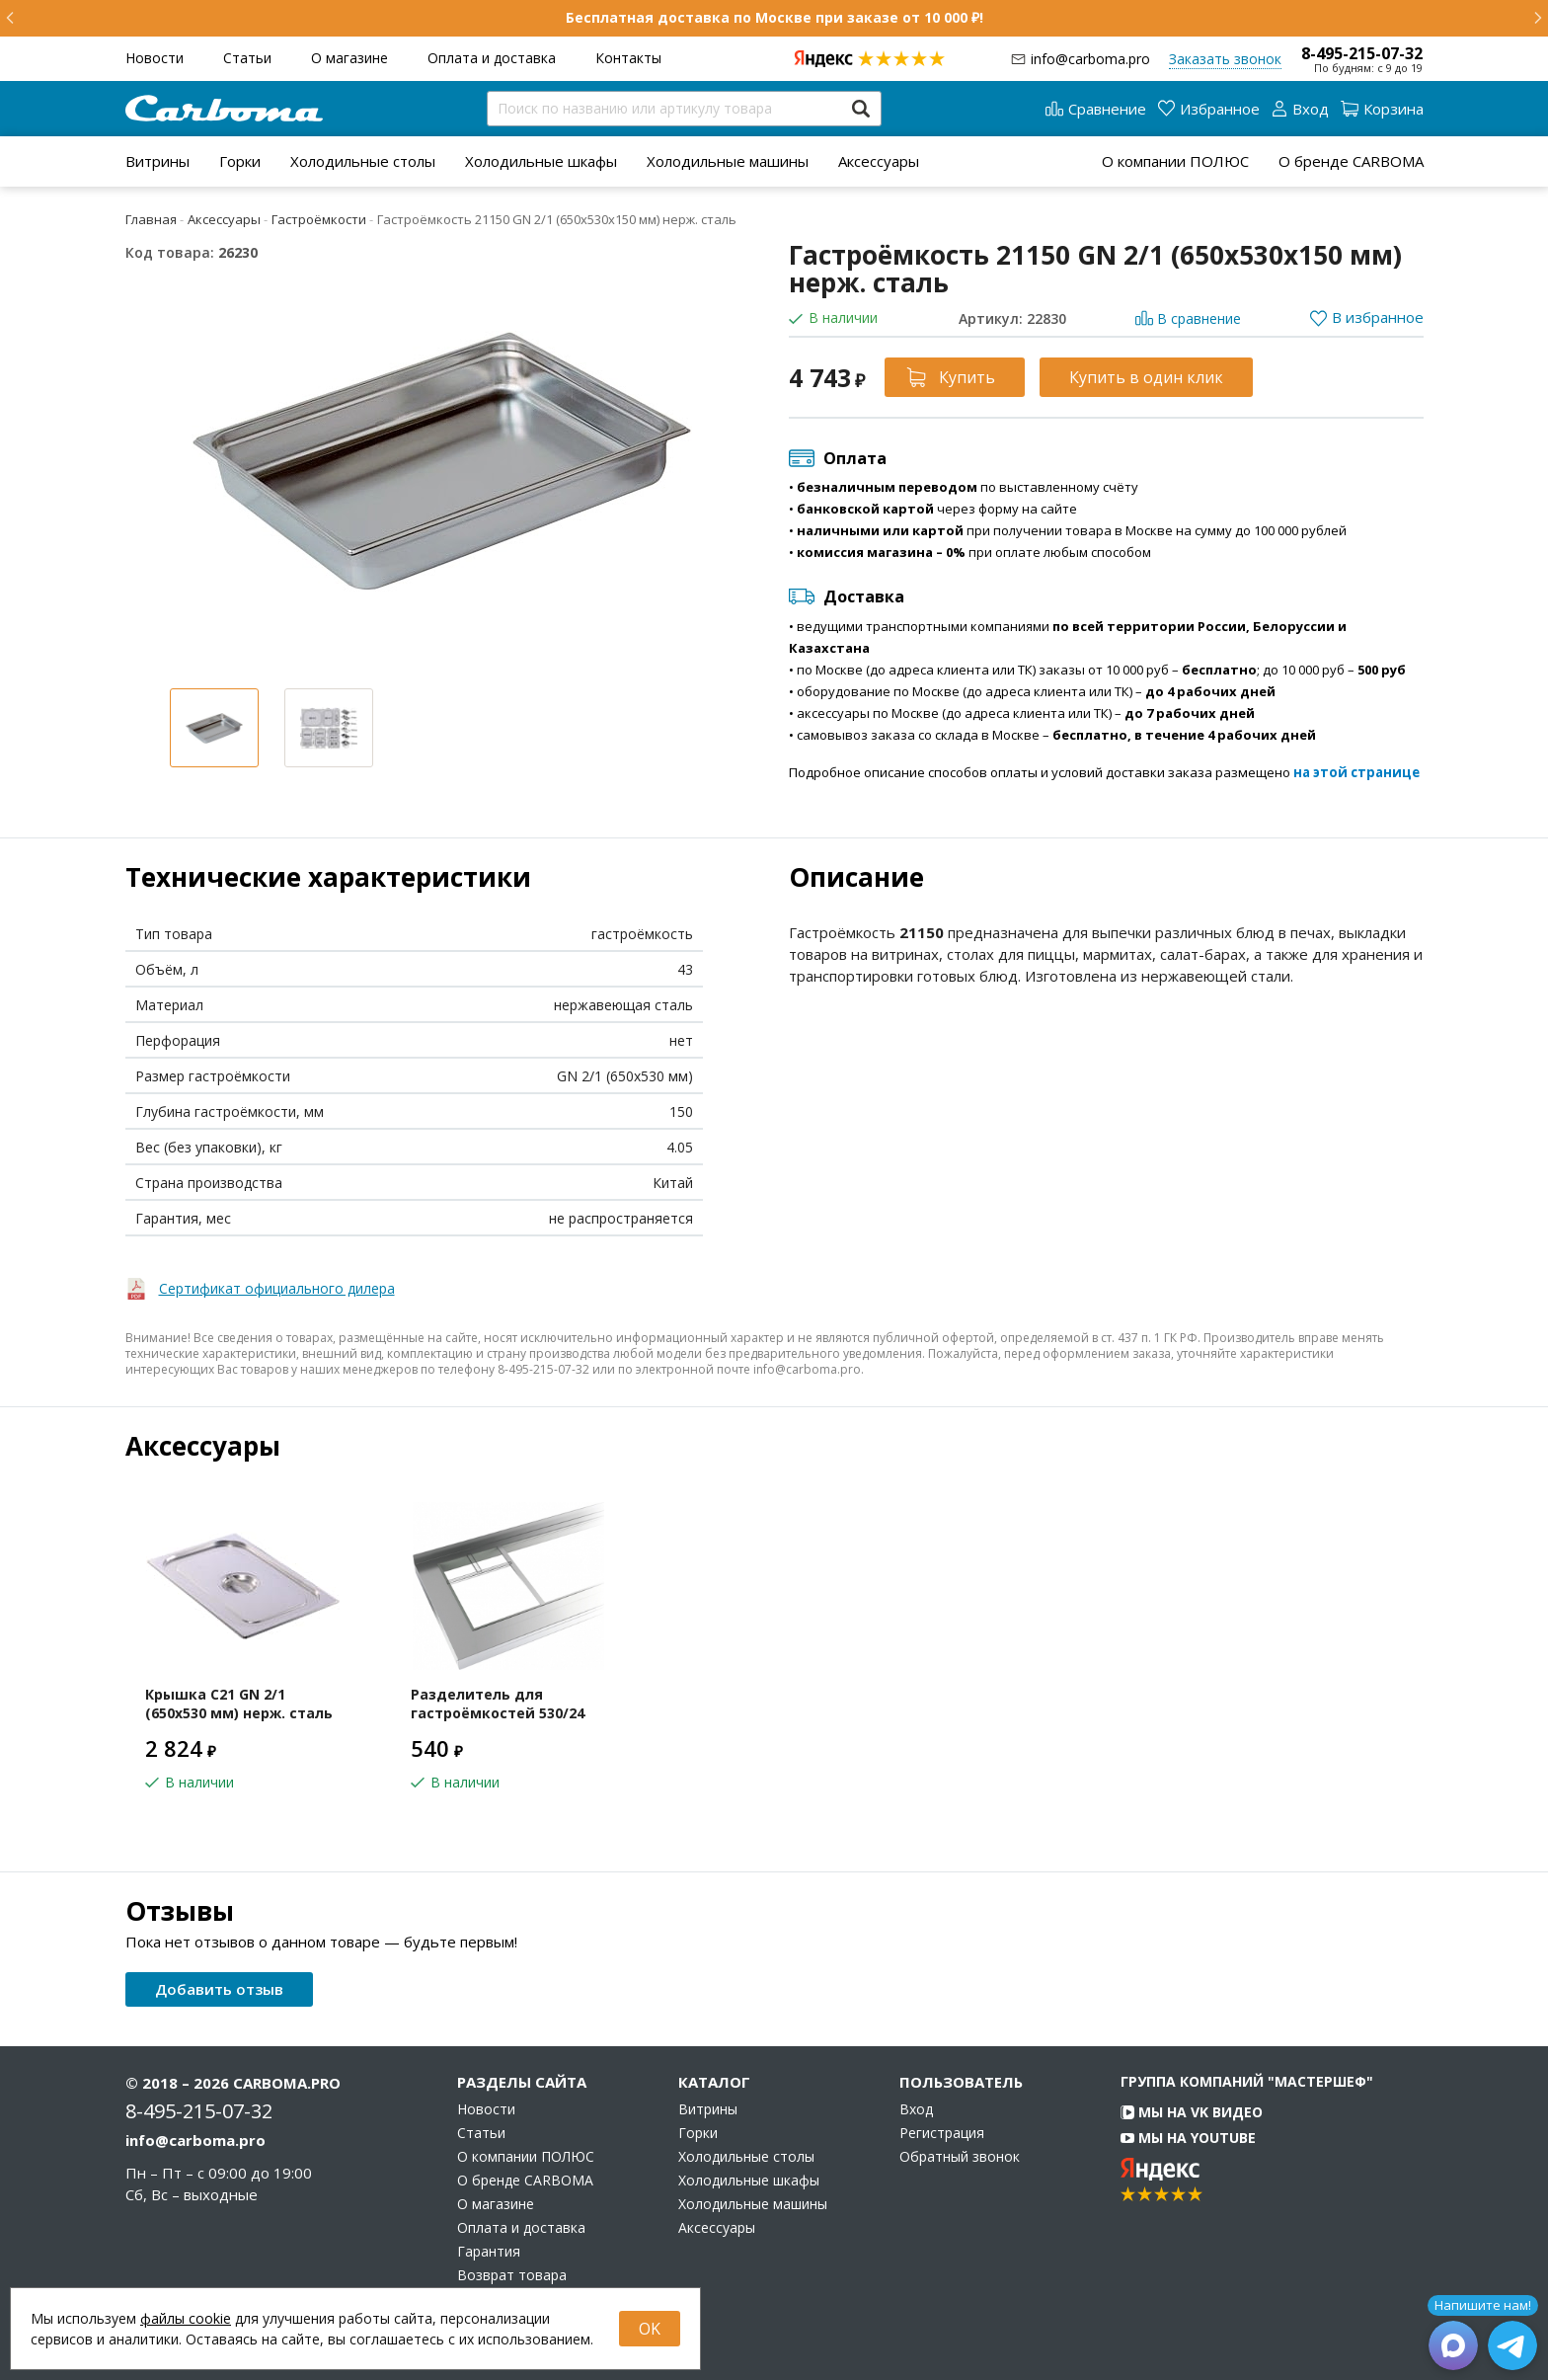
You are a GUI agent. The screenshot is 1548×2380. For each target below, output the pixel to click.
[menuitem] (157, 161)
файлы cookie (185, 2318)
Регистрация (941, 2133)
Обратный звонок (959, 2157)
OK (649, 2329)
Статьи (247, 57)
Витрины (157, 161)
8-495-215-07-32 (1362, 53)
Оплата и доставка (491, 57)
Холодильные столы (362, 161)
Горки (240, 161)
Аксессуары (878, 161)
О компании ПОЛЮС (1175, 161)
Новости (154, 57)
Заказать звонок (1225, 58)
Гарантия (488, 2252)
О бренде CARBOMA (1351, 161)
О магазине (349, 57)
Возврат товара (512, 2275)
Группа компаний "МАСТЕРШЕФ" (1247, 2081)
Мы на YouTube (1188, 2137)
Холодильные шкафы (541, 161)
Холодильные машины (728, 161)
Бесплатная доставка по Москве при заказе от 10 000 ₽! (774, 17)
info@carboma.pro (1090, 58)
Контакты (628, 57)
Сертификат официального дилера (277, 1288)
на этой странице (1356, 772)
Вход (916, 2109)
